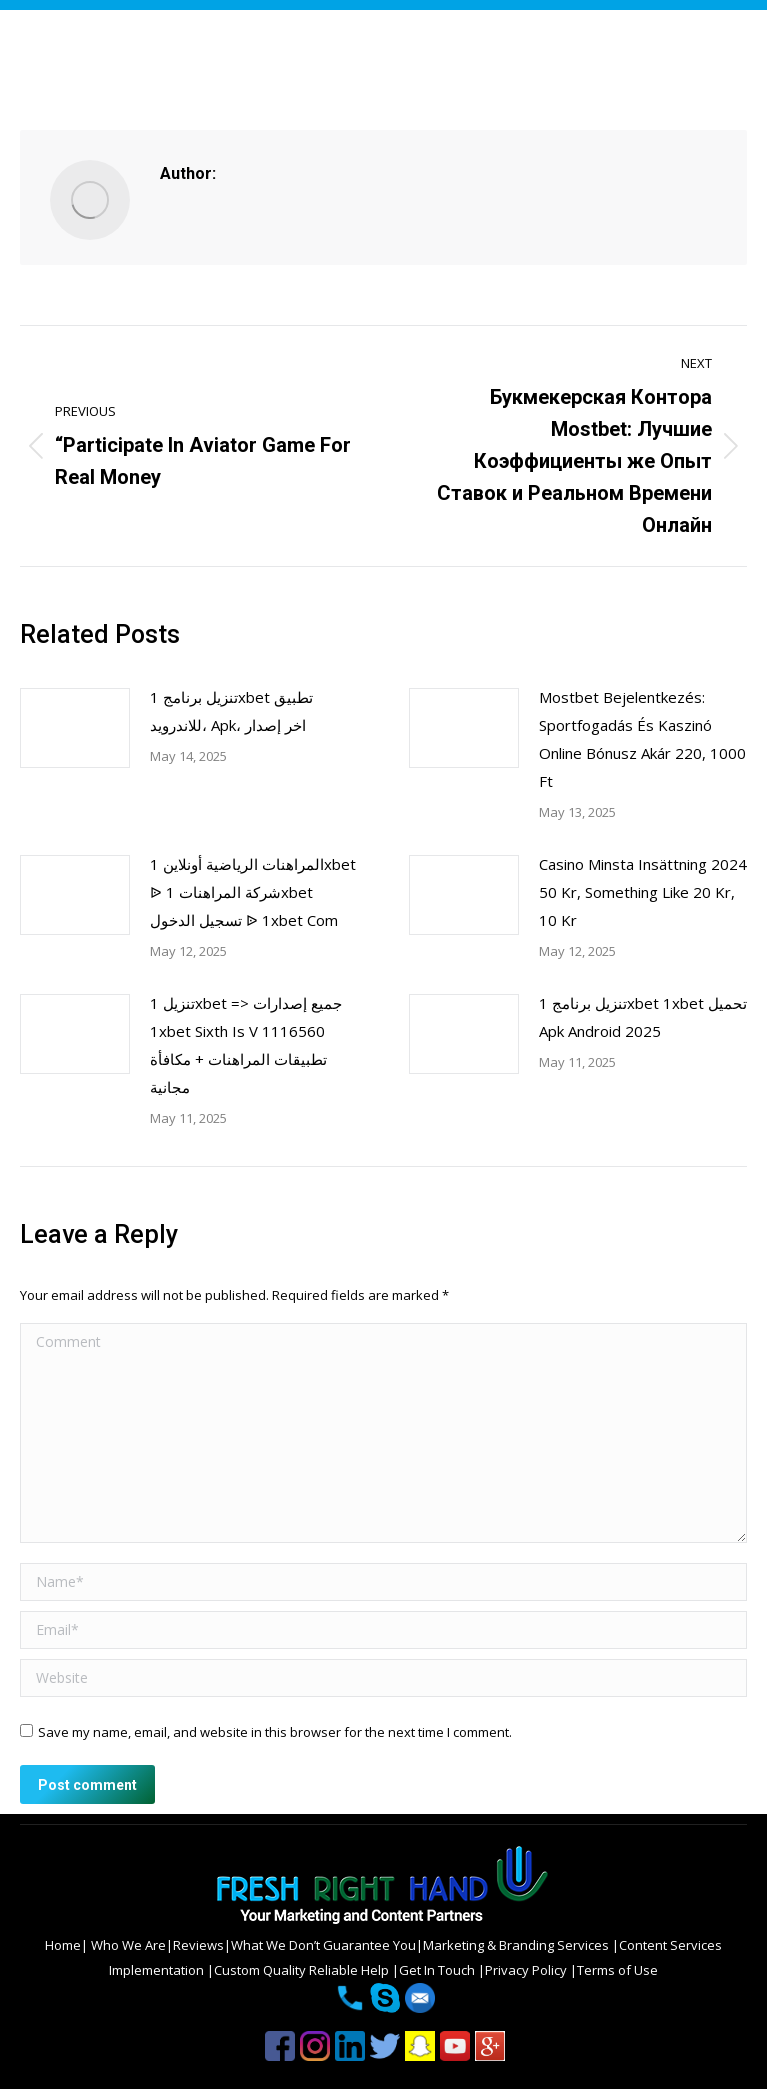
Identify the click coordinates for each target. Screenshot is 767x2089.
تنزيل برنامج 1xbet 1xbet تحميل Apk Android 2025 (643, 1017)
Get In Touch (438, 1970)
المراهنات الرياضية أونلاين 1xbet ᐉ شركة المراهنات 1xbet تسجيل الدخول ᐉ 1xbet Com (253, 892)
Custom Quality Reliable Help (303, 1970)
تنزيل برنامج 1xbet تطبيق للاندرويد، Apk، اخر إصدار (231, 711)
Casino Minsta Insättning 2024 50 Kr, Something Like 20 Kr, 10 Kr (643, 892)
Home (63, 1945)
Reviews (198, 1945)
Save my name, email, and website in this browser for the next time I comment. (275, 1732)
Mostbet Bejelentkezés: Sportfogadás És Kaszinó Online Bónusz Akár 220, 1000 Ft (642, 739)
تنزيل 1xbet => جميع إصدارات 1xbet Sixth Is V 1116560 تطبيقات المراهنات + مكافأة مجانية (246, 1045)
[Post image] (75, 728)
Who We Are (127, 1945)
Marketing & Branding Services (517, 1945)
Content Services (670, 1945)
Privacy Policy (527, 1970)
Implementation (158, 1970)
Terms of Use (617, 1970)
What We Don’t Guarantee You (323, 1945)
